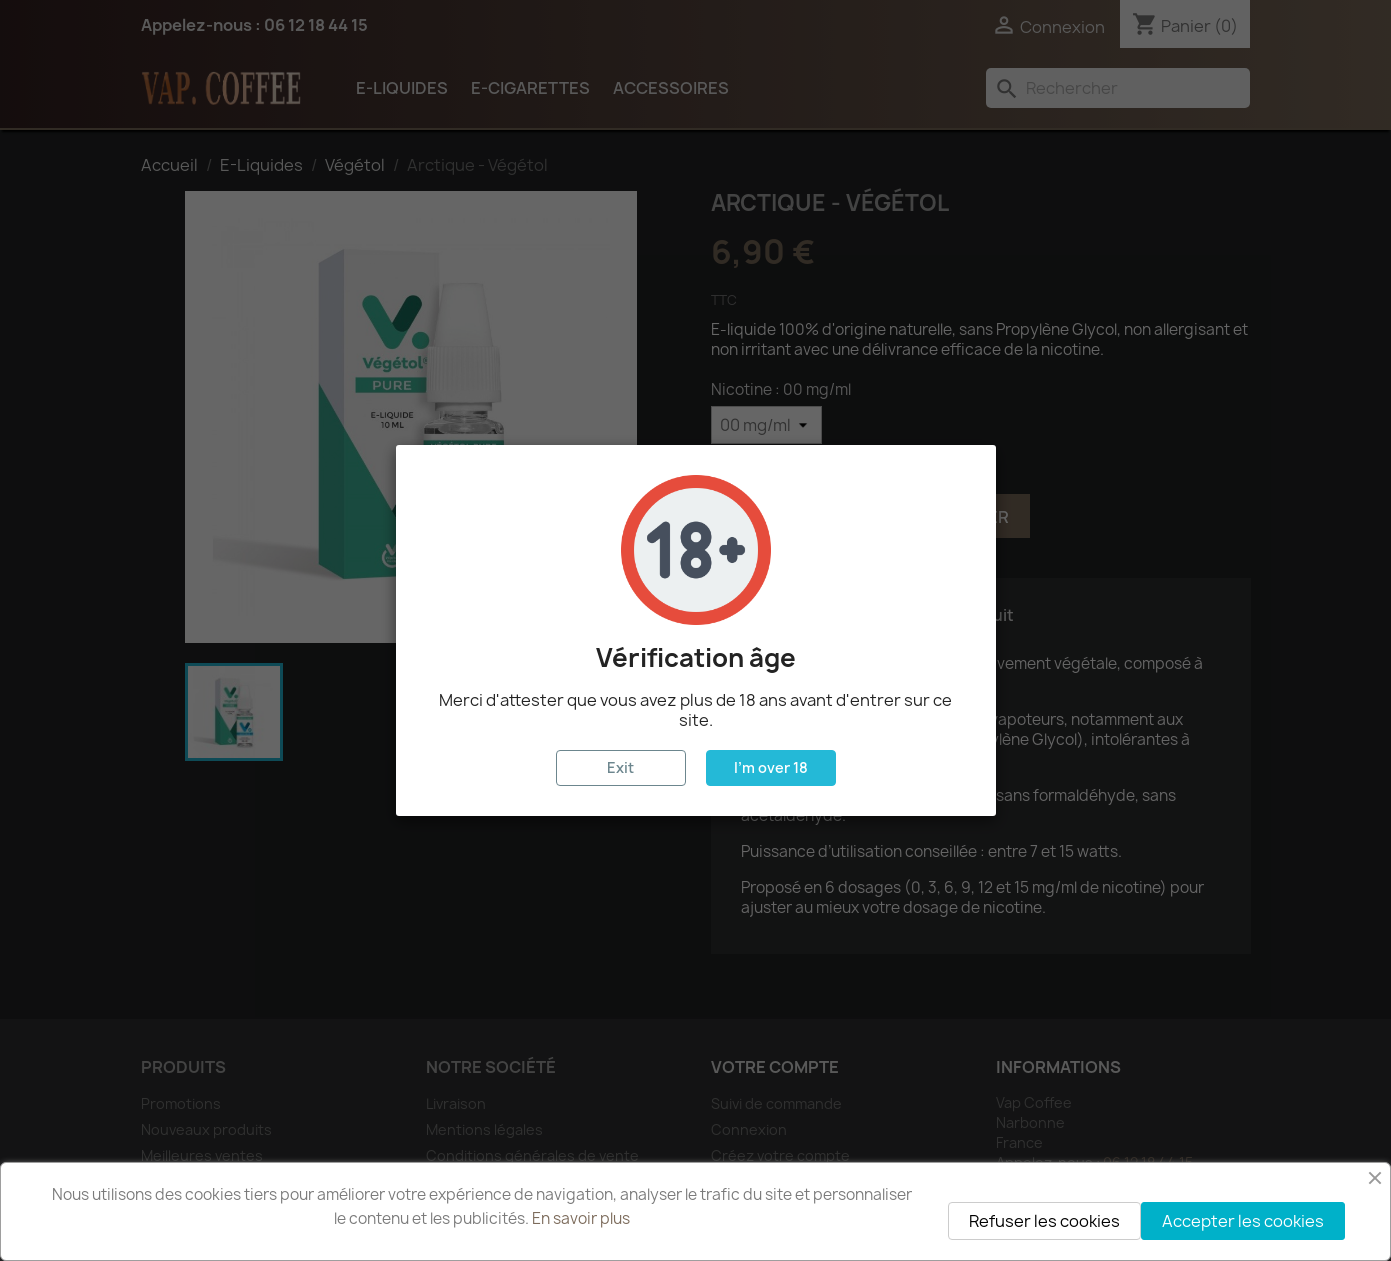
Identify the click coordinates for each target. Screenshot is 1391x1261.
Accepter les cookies (1243, 1221)
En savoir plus (581, 1218)
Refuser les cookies (1044, 1221)
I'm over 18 (771, 767)
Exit (620, 767)
